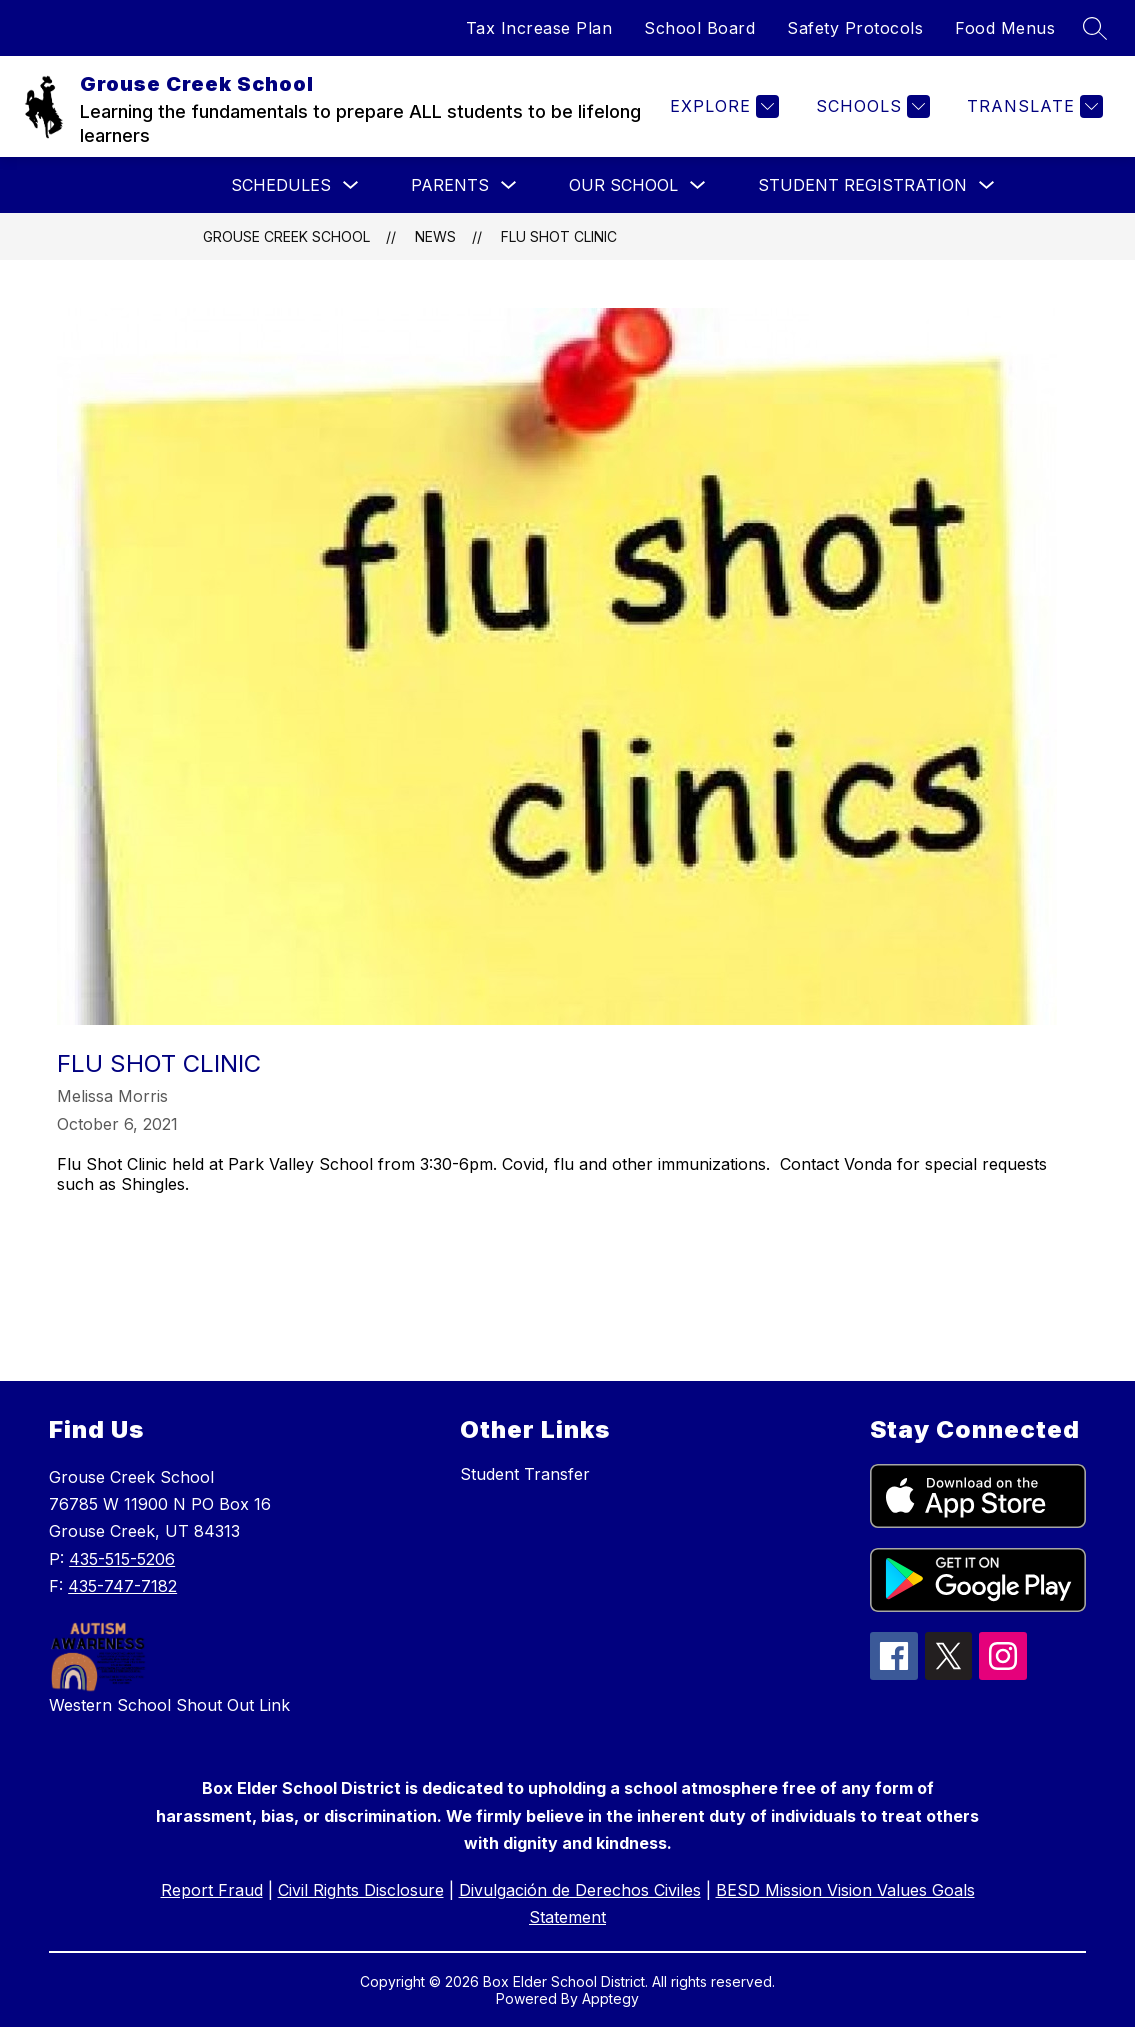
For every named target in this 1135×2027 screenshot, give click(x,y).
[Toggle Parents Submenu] (509, 185)
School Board (699, 28)
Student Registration (862, 185)
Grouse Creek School (286, 236)
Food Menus (1005, 28)
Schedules (281, 185)
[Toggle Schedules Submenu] (351, 185)
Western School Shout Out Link (169, 1705)
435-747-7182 (122, 1586)
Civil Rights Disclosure (361, 1890)
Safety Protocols (855, 28)
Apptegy (610, 1998)
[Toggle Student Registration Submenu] (987, 185)
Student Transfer (525, 1474)
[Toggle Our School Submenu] (698, 185)
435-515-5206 (122, 1559)
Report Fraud (212, 1890)
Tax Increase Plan (539, 28)
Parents (450, 185)
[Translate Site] (1032, 106)
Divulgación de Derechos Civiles (580, 1890)
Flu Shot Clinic (559, 236)
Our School (623, 185)
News (435, 236)
